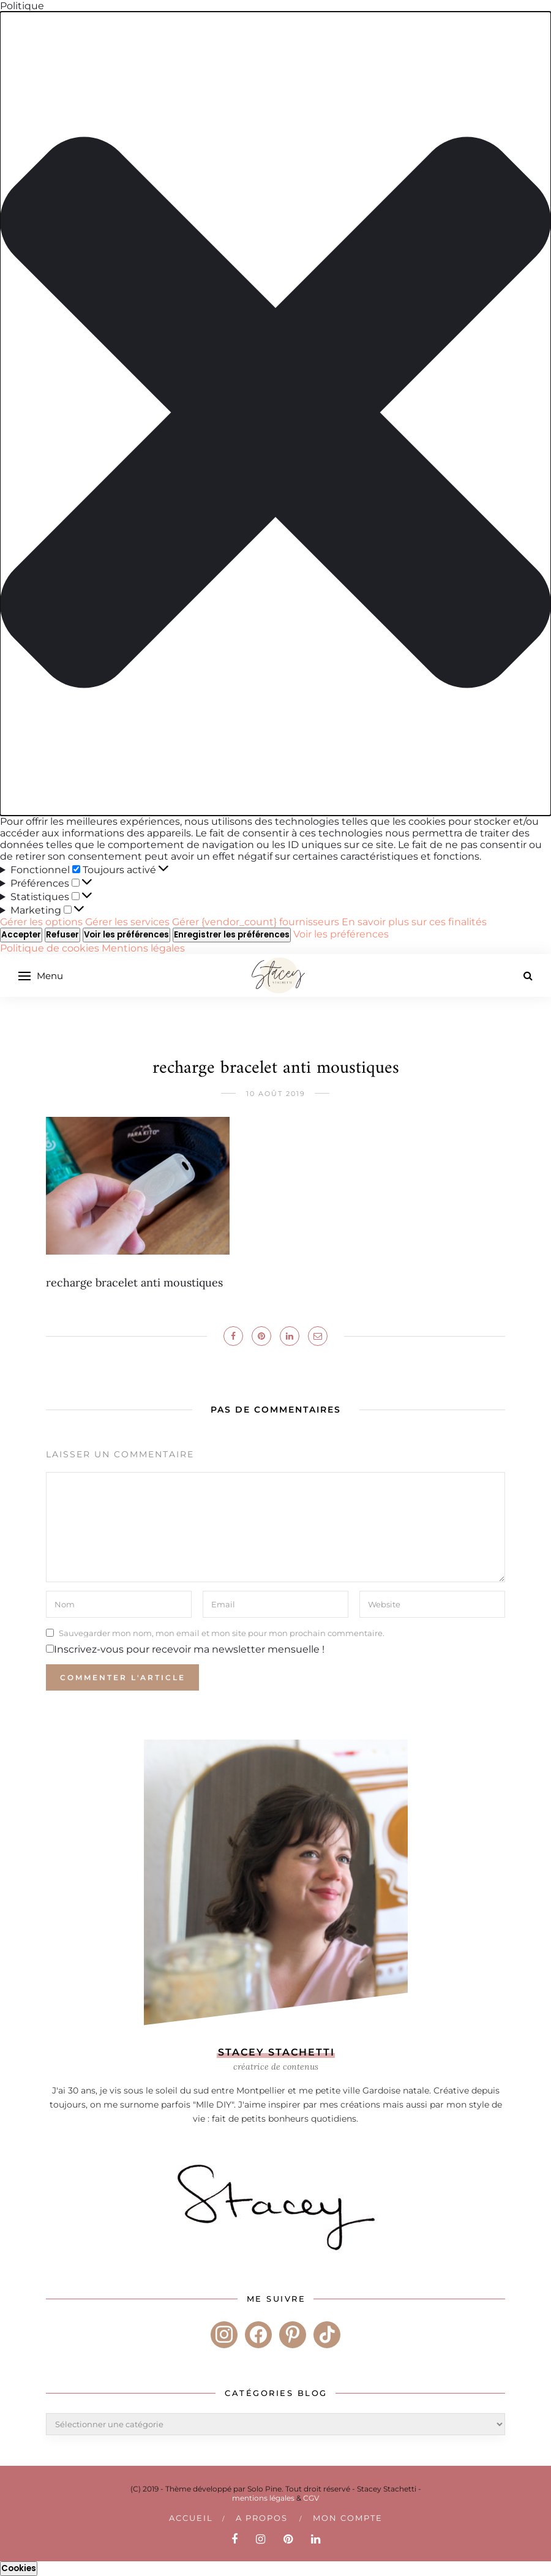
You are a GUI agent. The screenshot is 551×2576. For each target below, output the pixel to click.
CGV (311, 2498)
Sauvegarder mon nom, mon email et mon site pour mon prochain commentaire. (221, 1632)
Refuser (62, 935)
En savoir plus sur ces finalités (414, 922)
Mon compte (348, 2518)
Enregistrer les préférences (232, 935)
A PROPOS (262, 2518)
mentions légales (263, 2498)
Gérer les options (41, 922)
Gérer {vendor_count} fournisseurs (255, 922)
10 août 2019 (275, 1093)
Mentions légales (143, 948)
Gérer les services (127, 922)
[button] (275, 414)
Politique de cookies (51, 948)
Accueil (191, 2518)
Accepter (21, 935)
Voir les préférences (126, 935)
